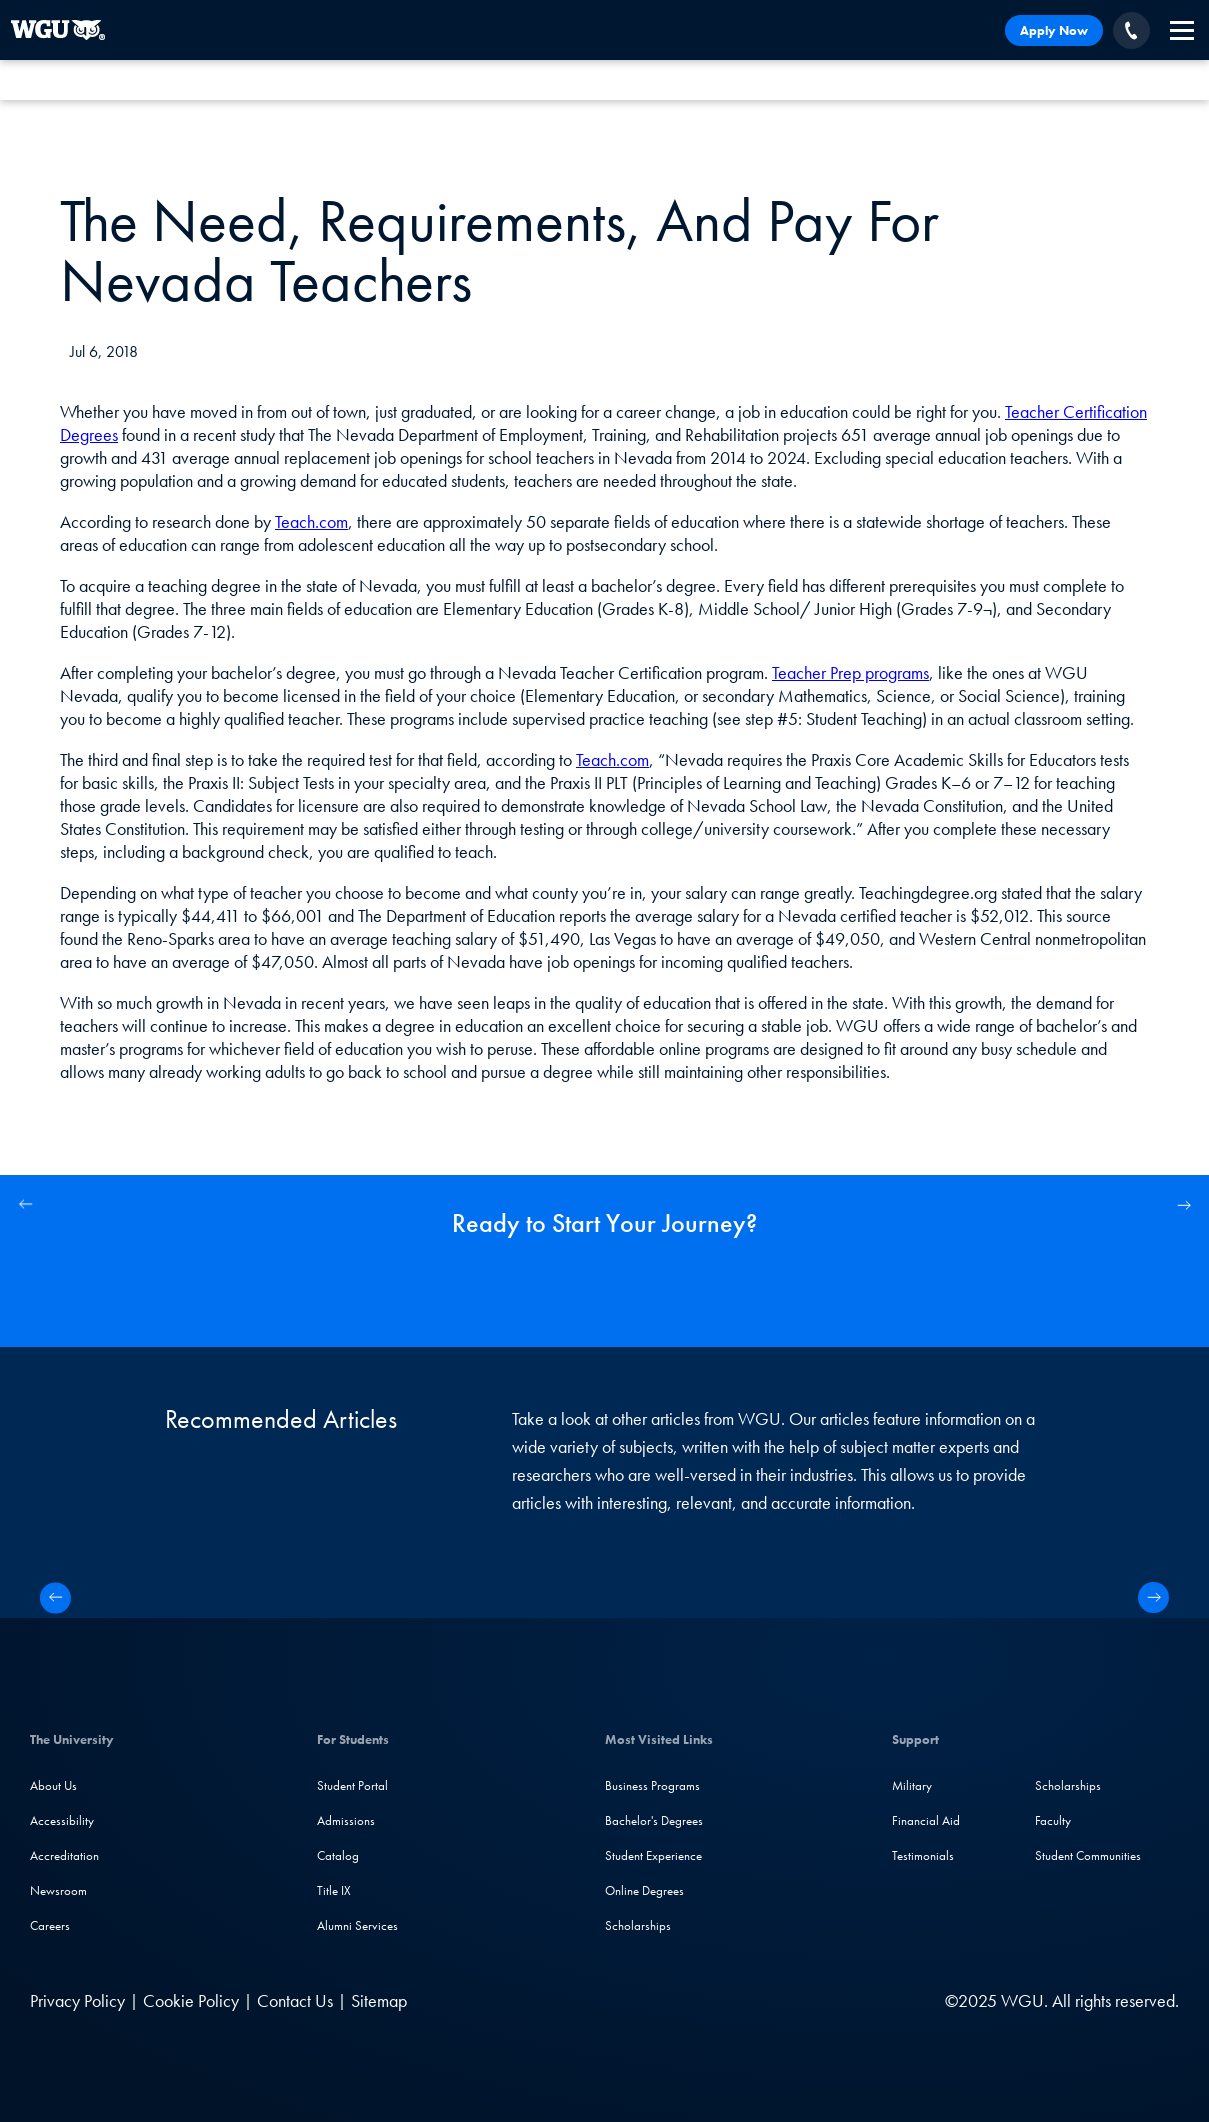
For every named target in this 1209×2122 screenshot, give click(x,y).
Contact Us (295, 2000)
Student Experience (653, 1855)
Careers (50, 1925)
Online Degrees (644, 1890)
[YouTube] (818, 2000)
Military (912, 1785)
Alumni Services (357, 1925)
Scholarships (638, 1925)
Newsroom (58, 1890)
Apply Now (1054, 30)
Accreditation (64, 1855)
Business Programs (652, 1785)
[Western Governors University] (57, 30)
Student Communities (1088, 1855)
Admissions (346, 1820)
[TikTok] (857, 2000)
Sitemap (379, 2000)
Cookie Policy (191, 2000)
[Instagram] (777, 2000)
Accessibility (62, 1820)
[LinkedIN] (698, 2000)
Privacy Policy (77, 2000)
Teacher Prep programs (850, 672)
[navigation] (1182, 30)
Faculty (1053, 1820)
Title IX (334, 1890)
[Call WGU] (1131, 30)
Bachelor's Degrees (654, 1820)
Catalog (338, 1855)
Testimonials (923, 1855)
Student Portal (352, 1785)
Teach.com (311, 521)
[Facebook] (736, 2000)
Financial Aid (926, 1820)
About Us (53, 1785)
